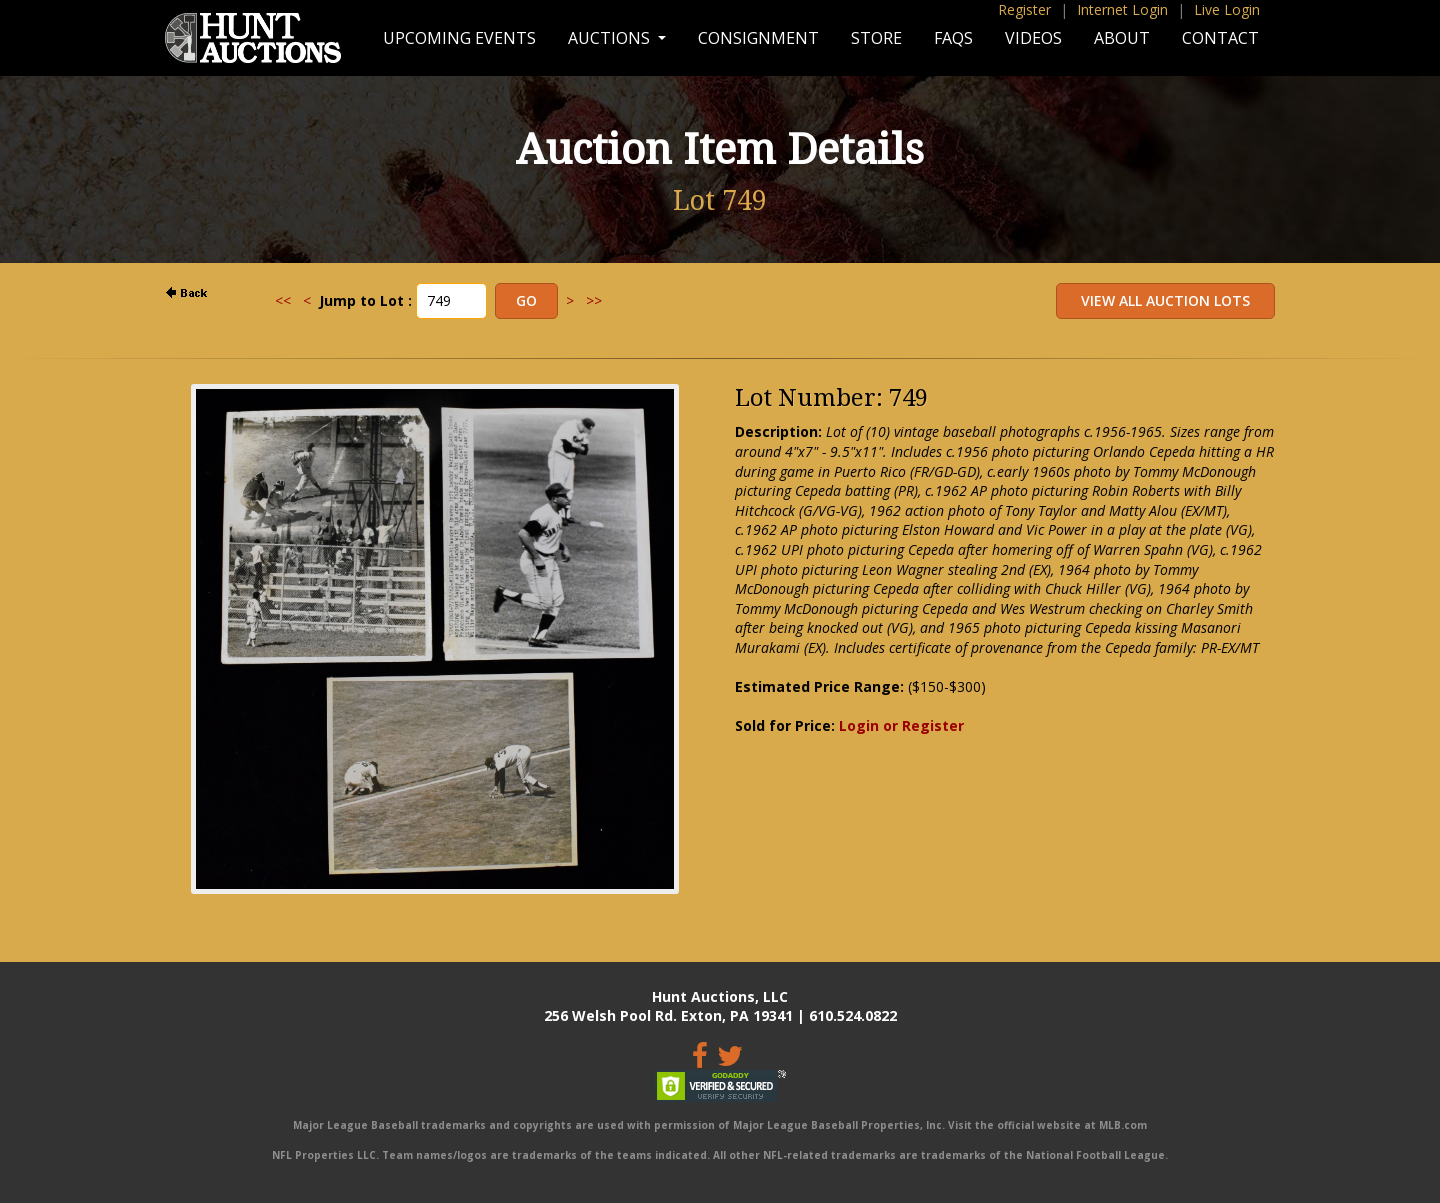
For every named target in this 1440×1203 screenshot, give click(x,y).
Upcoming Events (459, 38)
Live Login (1227, 9)
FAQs (953, 38)
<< (283, 300)
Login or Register (901, 725)
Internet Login (1122, 9)
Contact (1220, 38)
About (1122, 38)
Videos (1033, 38)
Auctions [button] (611, 38)
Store (876, 38)
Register (1024, 9)
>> (594, 300)
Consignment (758, 38)
